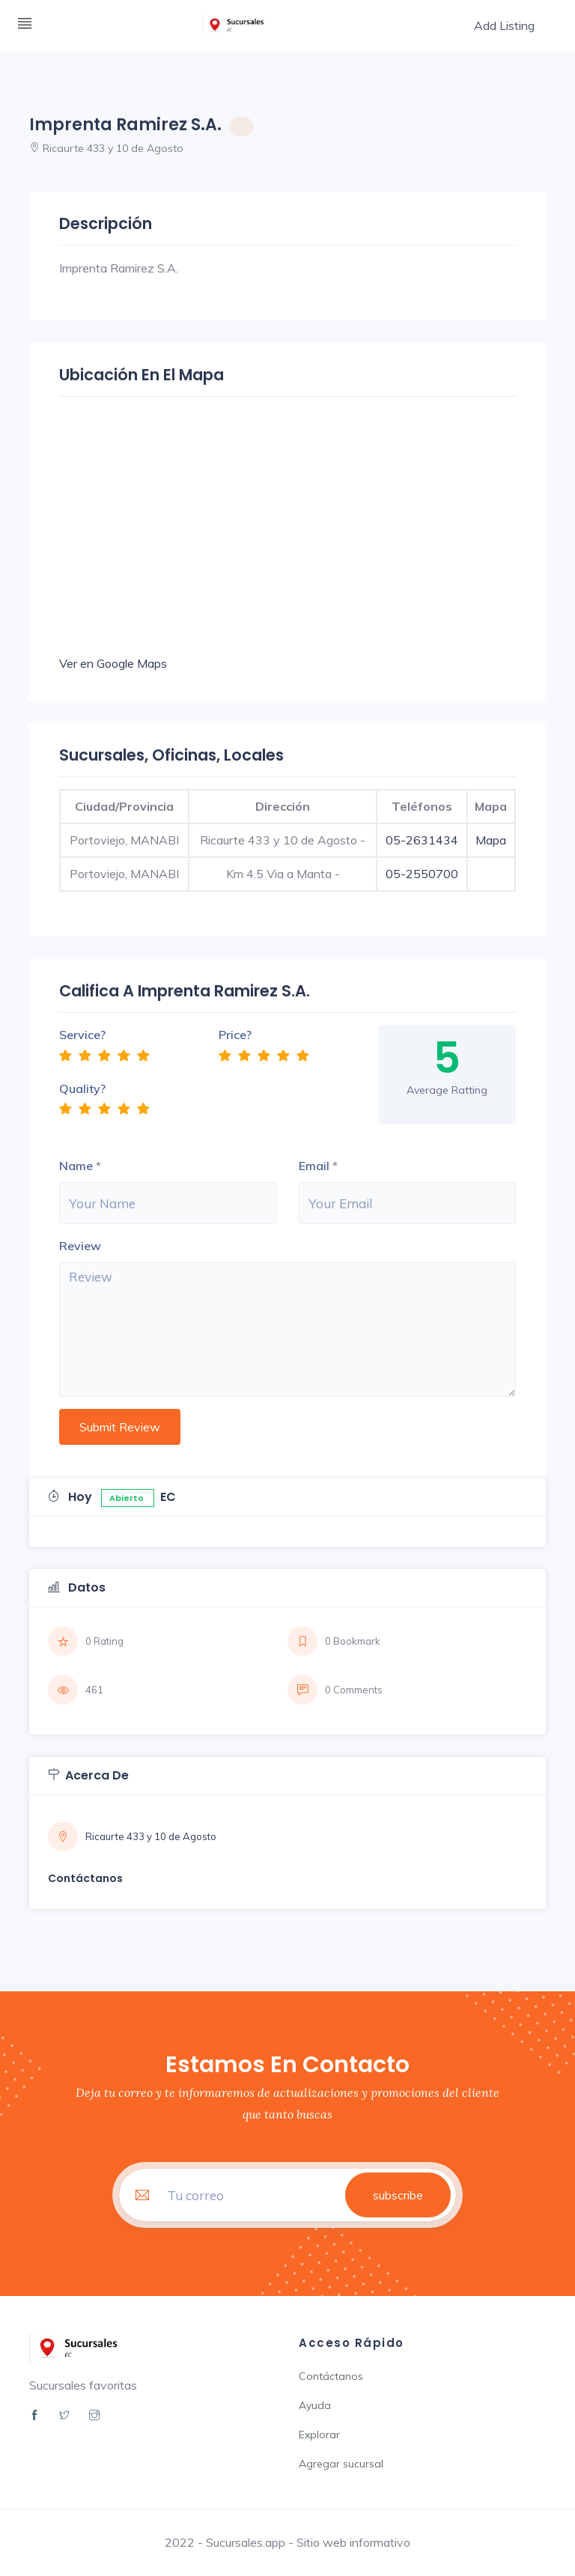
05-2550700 (422, 873)
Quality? (82, 1088)
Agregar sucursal (341, 2463)
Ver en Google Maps (113, 663)
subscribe (398, 2194)
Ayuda (315, 2405)
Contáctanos (331, 2376)
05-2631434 (422, 839)
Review (80, 1245)
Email (314, 1165)
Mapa (490, 839)
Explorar (319, 2434)
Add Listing (504, 25)
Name (76, 1165)
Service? (82, 1034)
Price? (235, 1034)
